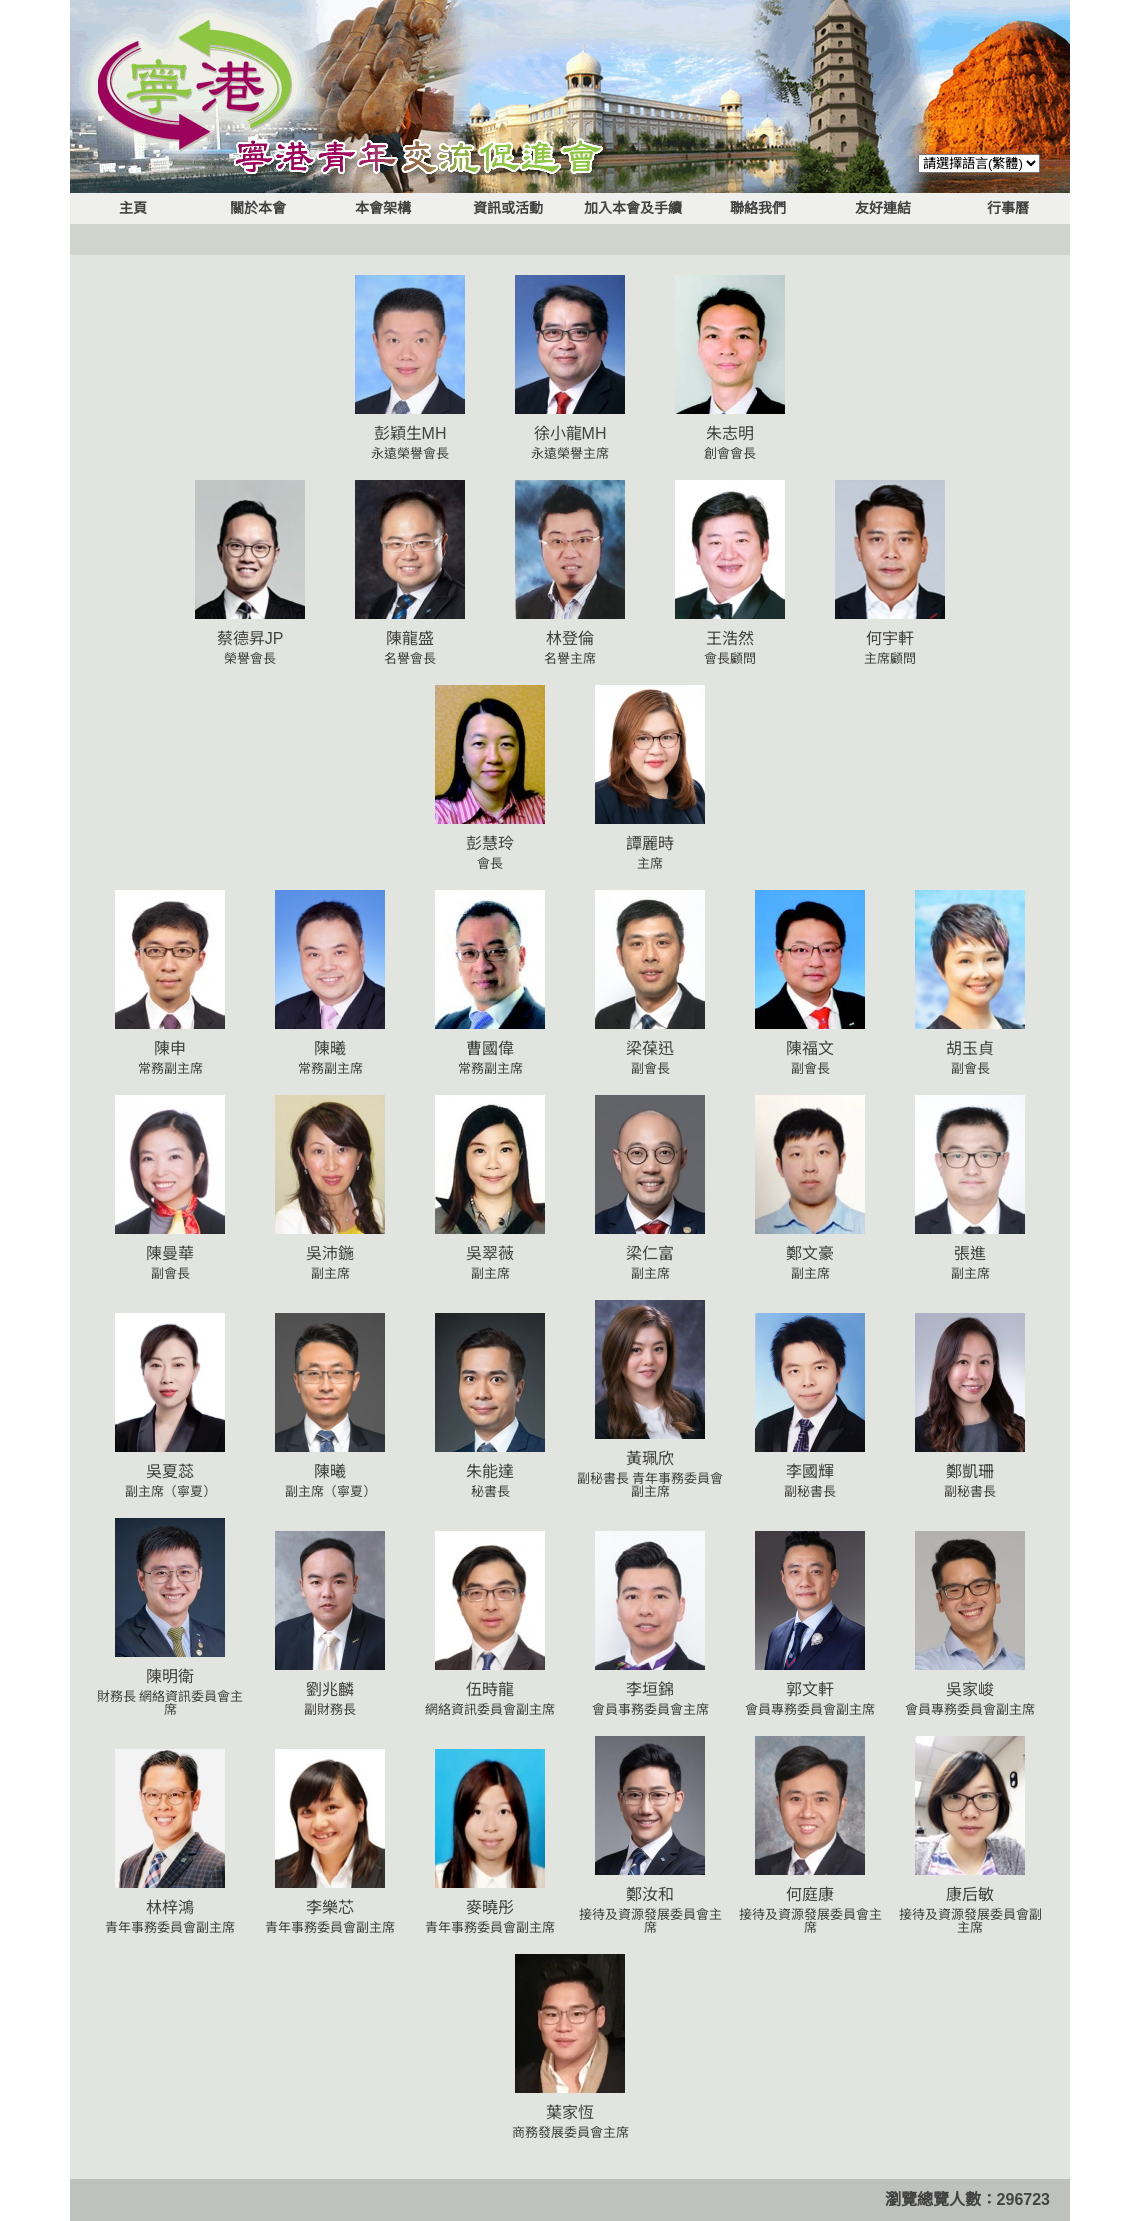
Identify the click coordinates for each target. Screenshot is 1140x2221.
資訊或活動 (508, 208)
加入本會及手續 (633, 208)
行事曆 (1008, 208)
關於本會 (258, 208)
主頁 (133, 208)
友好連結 (883, 208)
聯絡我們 (758, 208)
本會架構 (383, 208)
